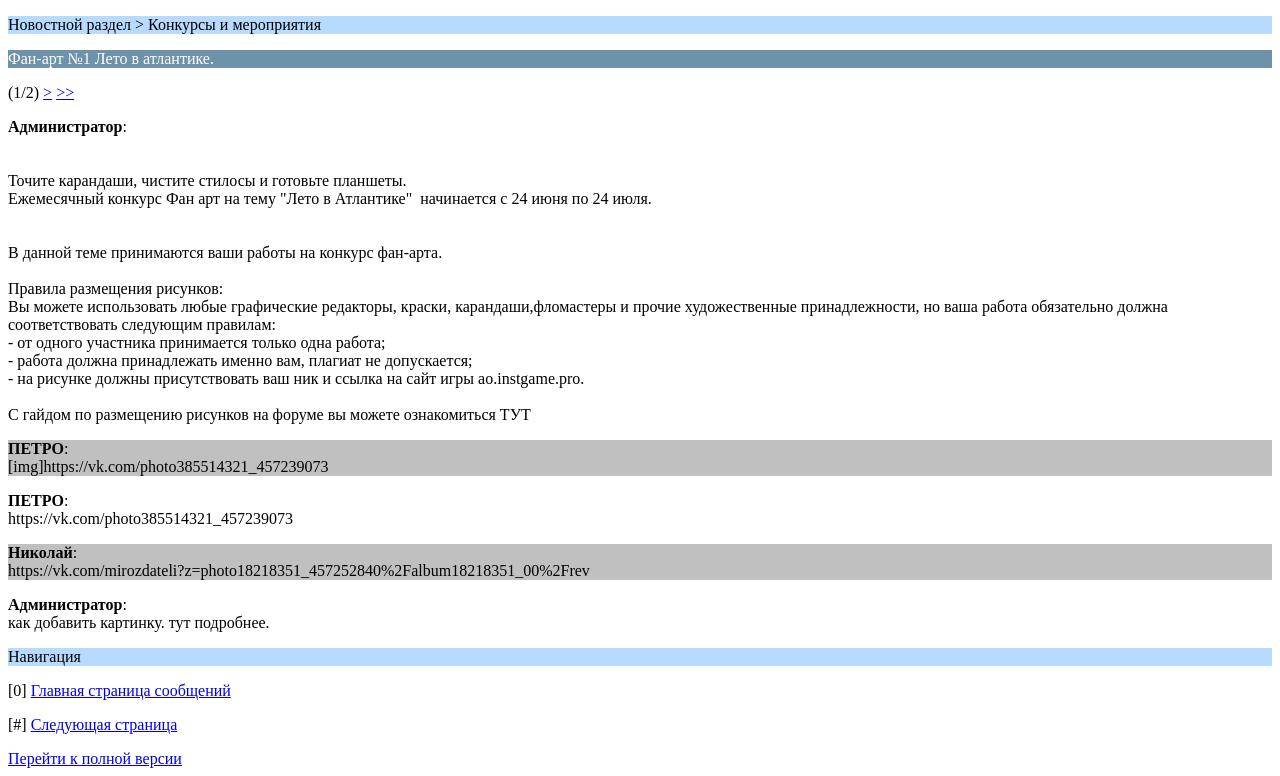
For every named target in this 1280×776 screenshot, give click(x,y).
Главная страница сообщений (131, 690)
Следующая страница (104, 724)
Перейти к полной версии (95, 758)
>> (65, 92)
